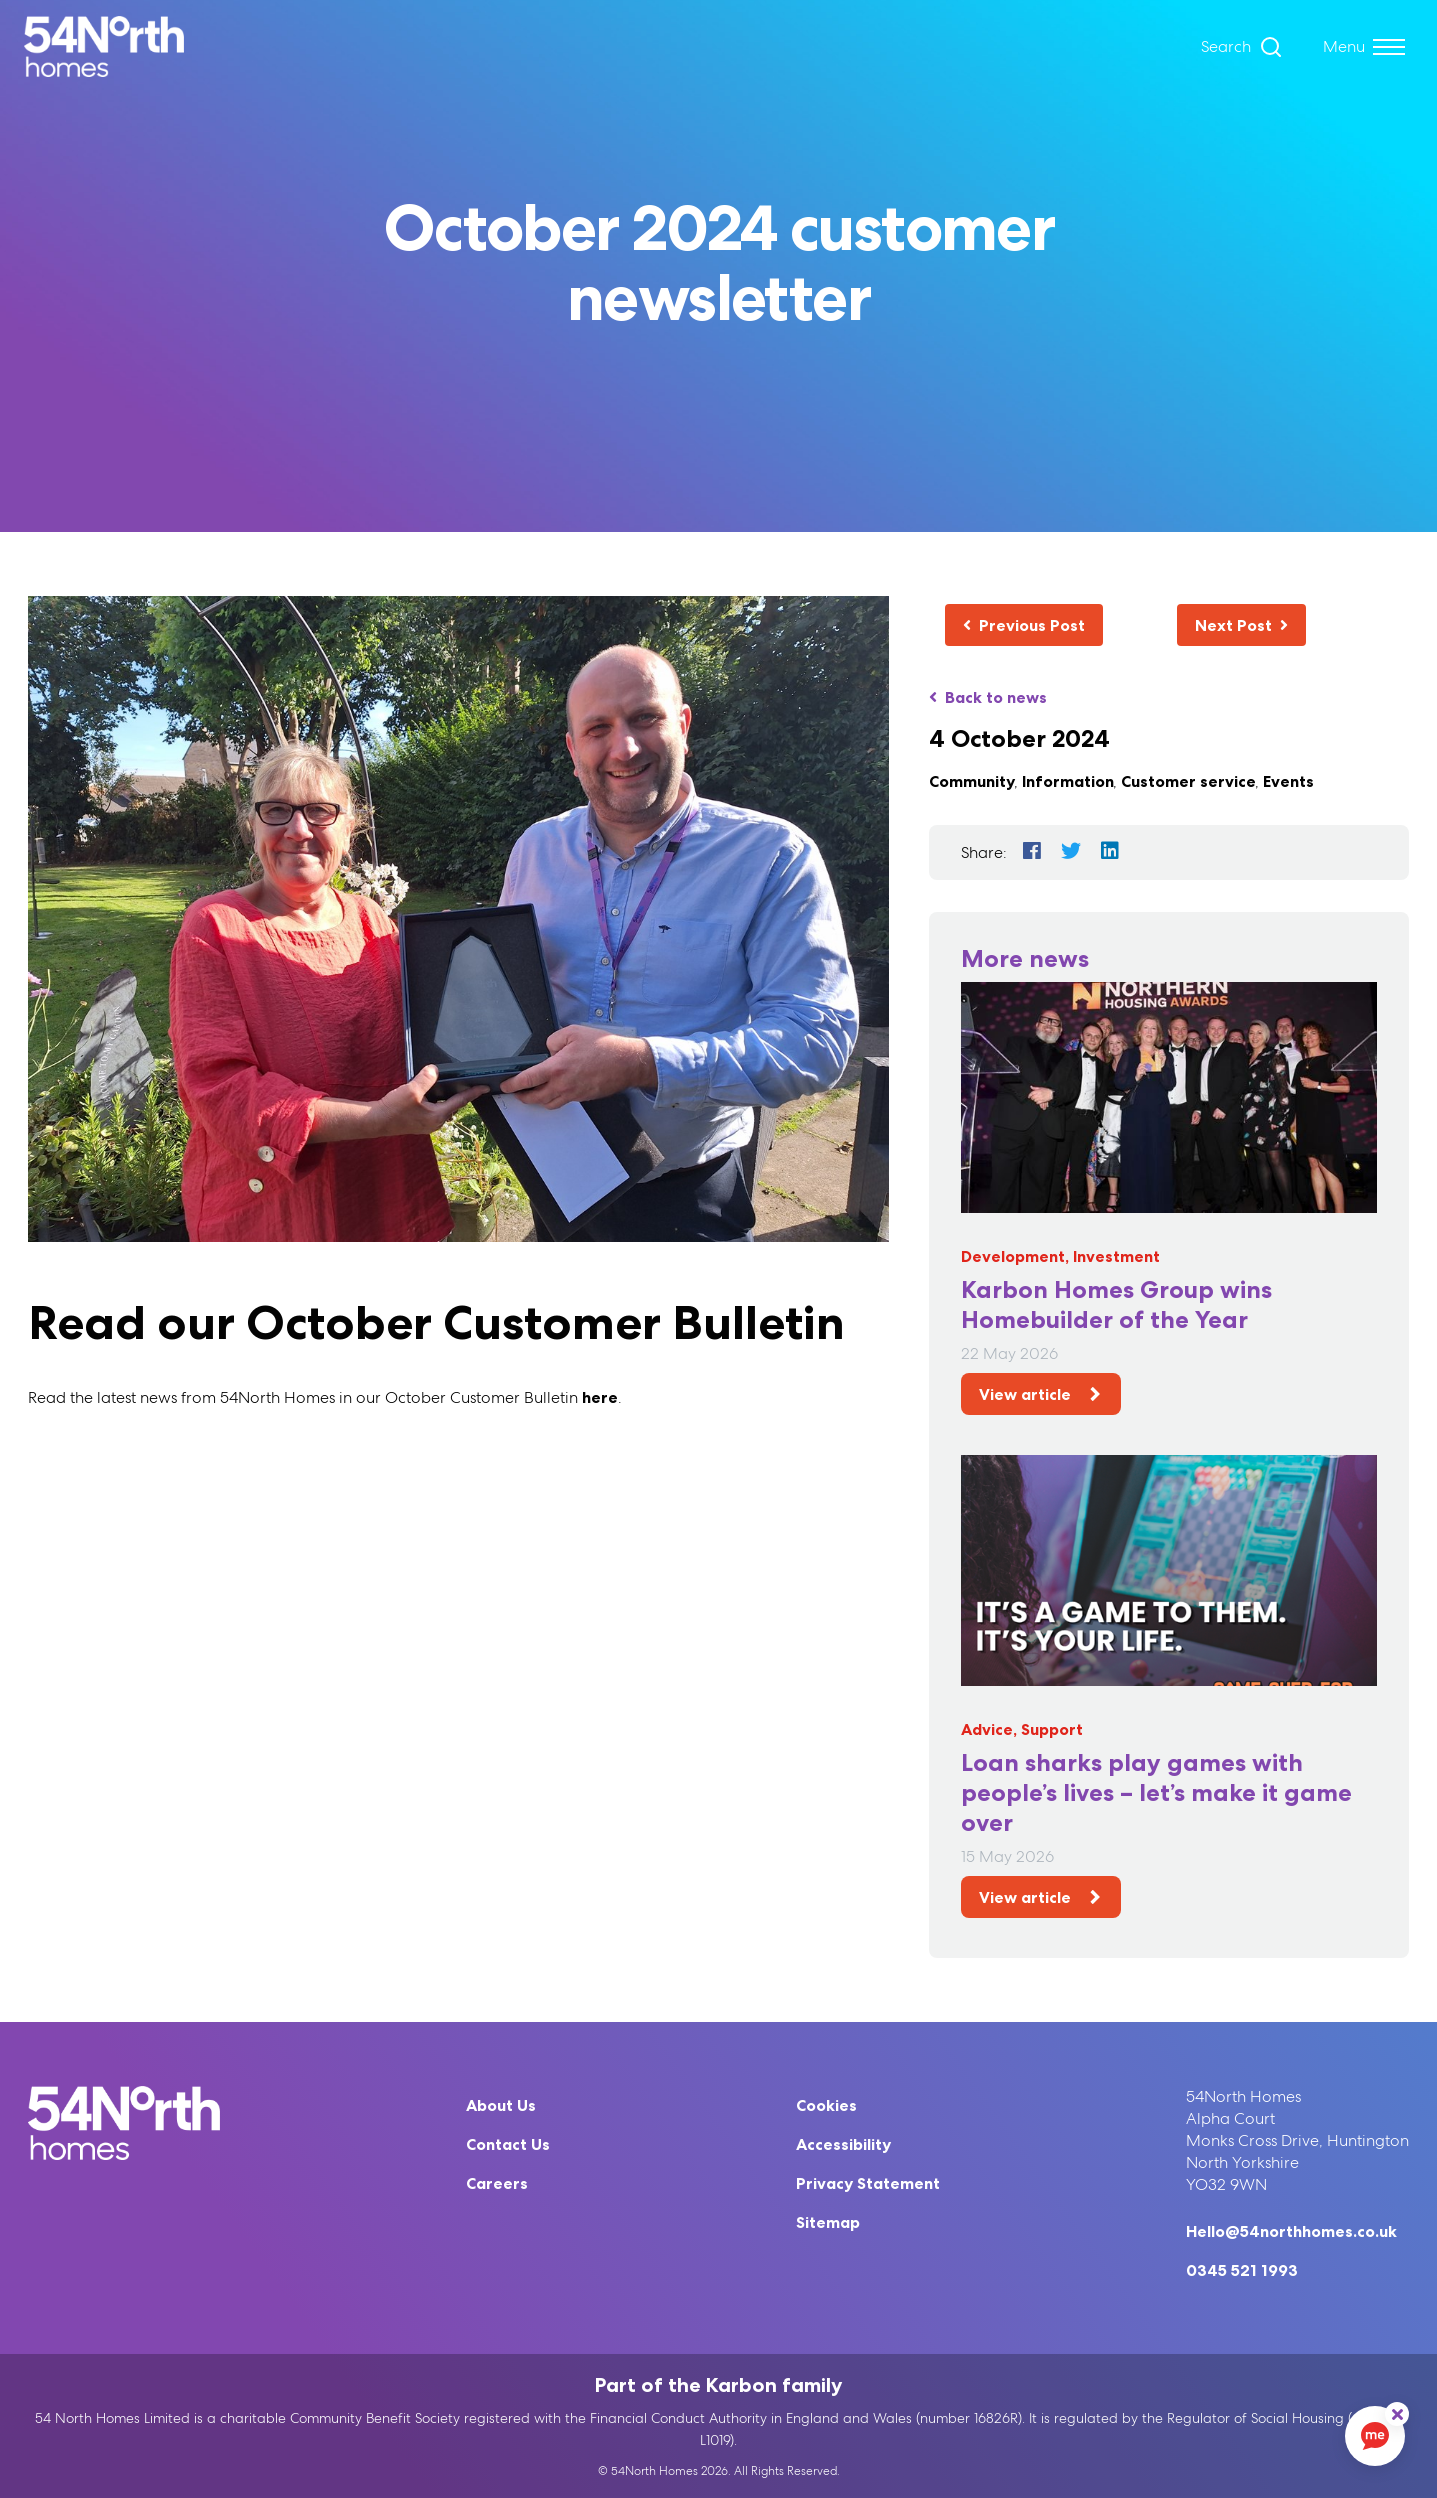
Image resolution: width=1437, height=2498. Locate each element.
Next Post (1241, 625)
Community (972, 781)
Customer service (1188, 781)
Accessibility (843, 2144)
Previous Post (1024, 625)
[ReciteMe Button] (1397, 2414)
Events (1288, 781)
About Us (501, 2105)
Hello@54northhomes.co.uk (1291, 2231)
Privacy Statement (868, 2183)
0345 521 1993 (1242, 2270)
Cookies (826, 2105)
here (600, 1397)
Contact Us (508, 2144)
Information (1068, 781)
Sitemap (828, 2222)
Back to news (988, 697)
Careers (497, 2183)
